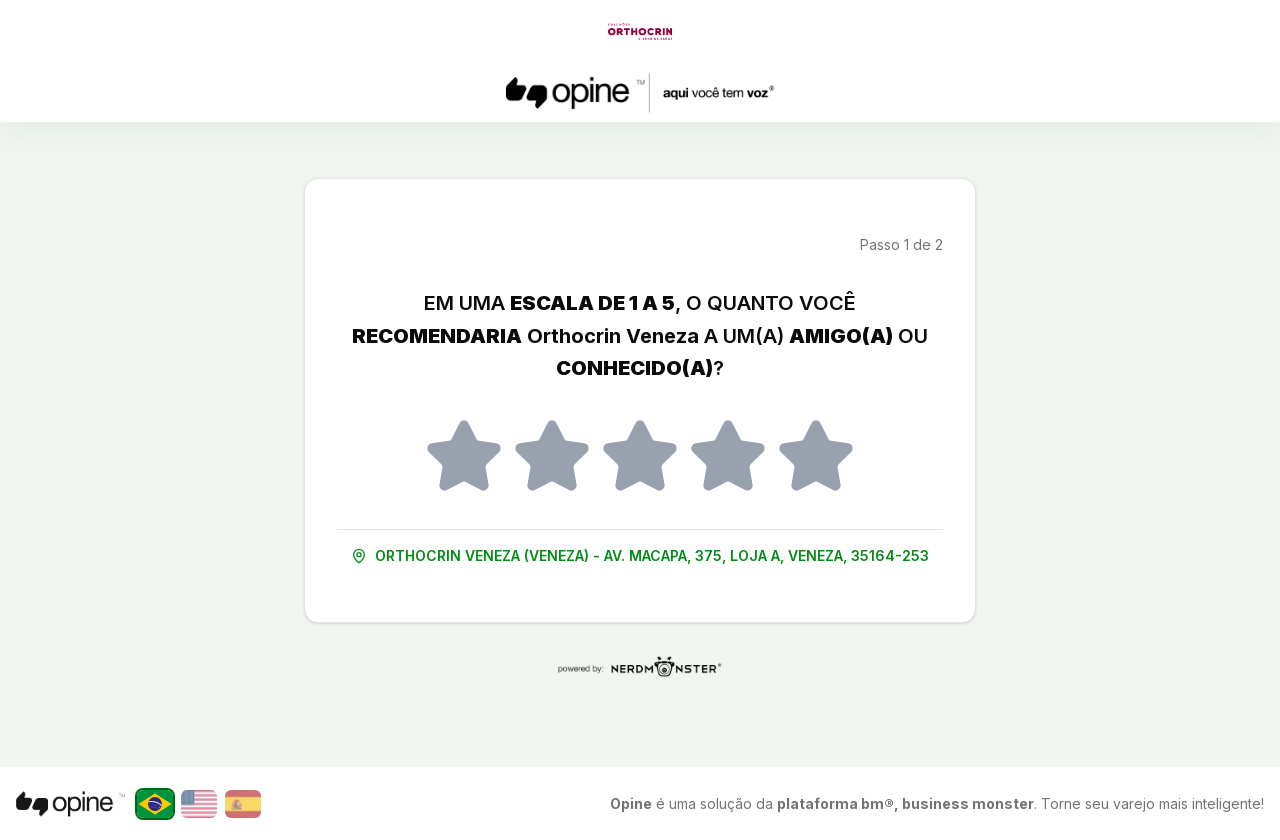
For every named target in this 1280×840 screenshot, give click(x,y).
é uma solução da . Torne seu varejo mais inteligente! (937, 803)
